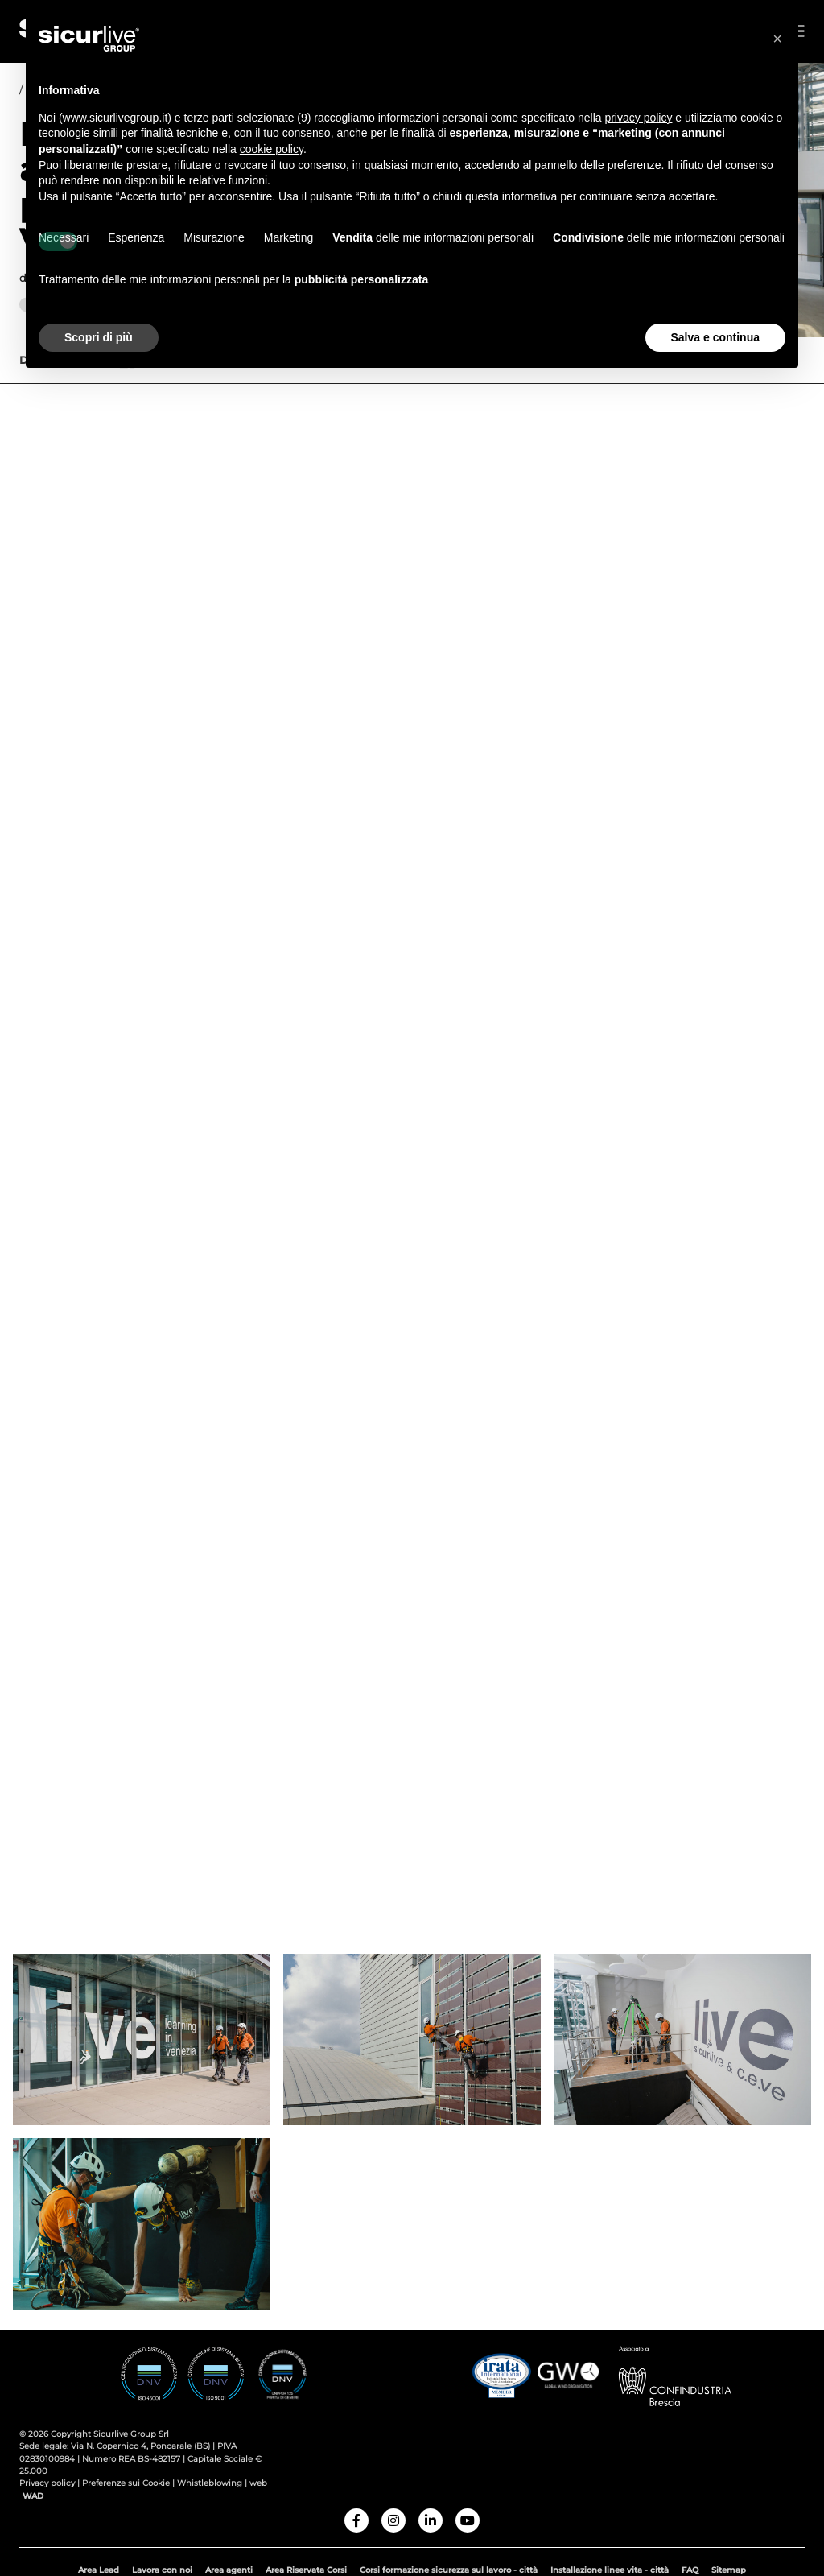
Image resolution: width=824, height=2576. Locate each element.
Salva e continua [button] (715, 337)
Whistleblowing (209, 2489)
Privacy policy (48, 2489)
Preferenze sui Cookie (126, 2489)
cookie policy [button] (271, 148)
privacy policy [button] (638, 117)
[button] (777, 39)
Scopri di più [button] (98, 337)
